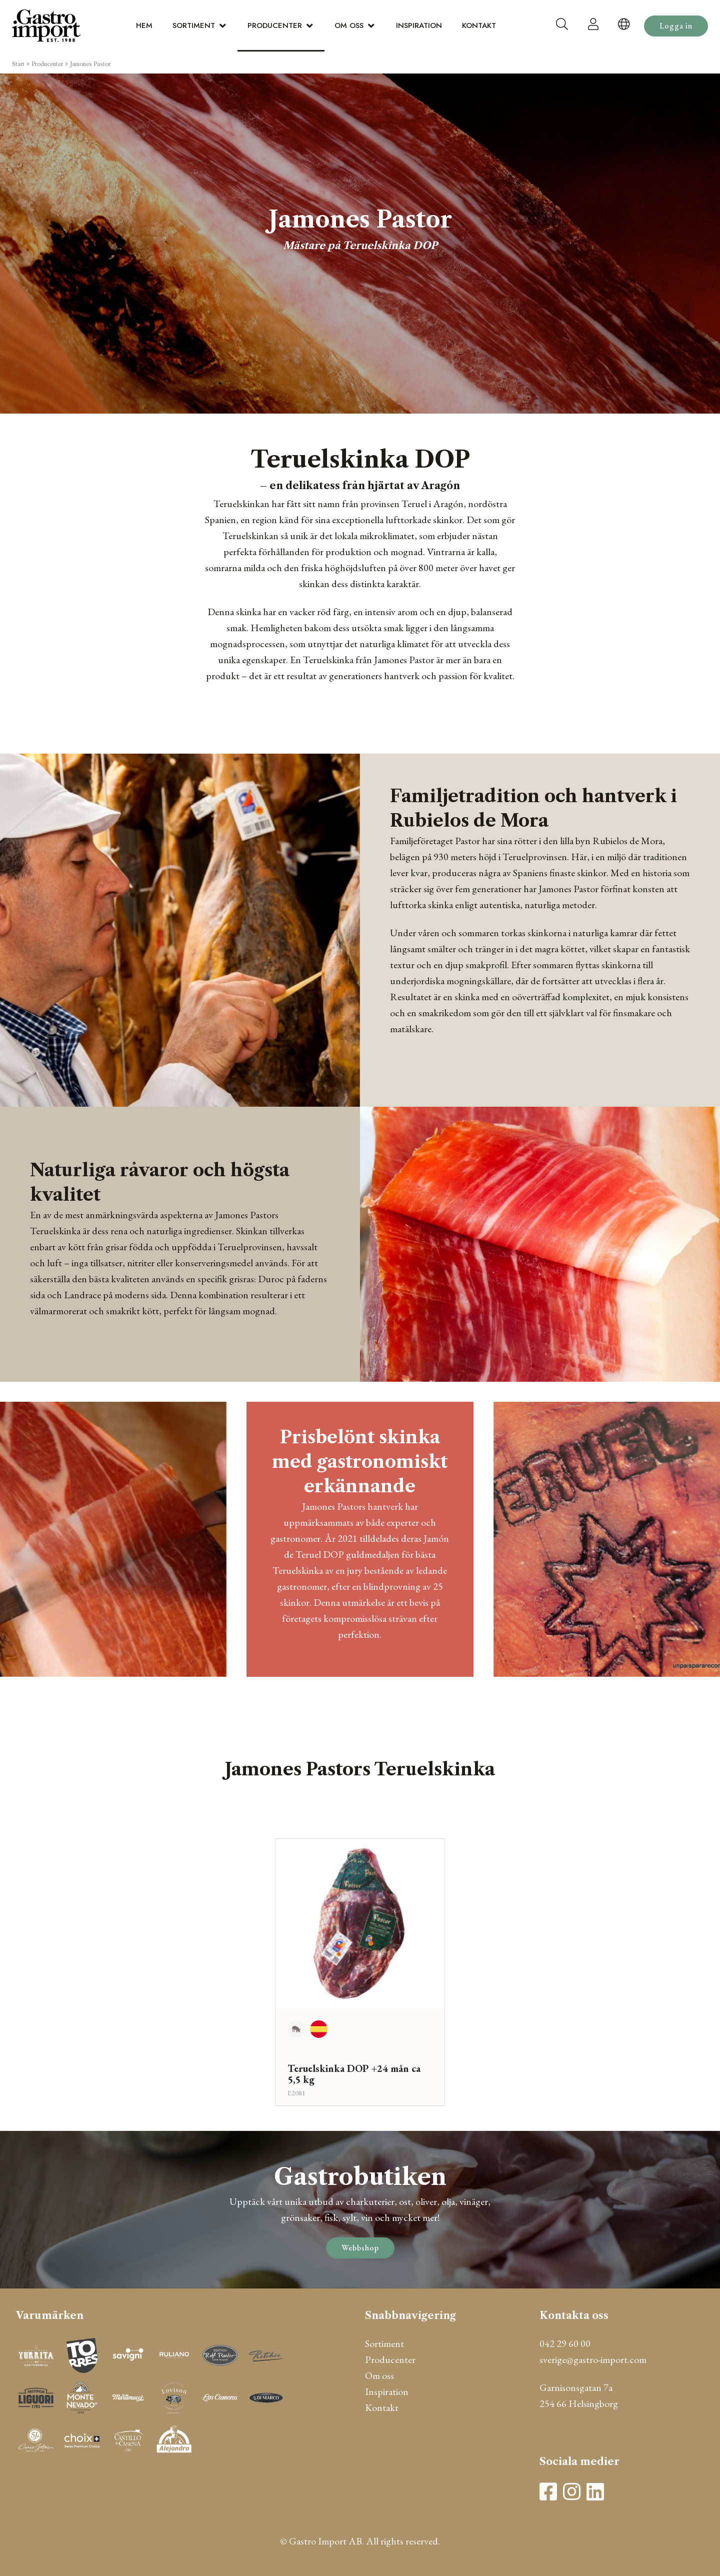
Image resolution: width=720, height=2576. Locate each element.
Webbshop (360, 2247)
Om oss (349, 25)
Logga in (676, 26)
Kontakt (479, 25)
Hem (144, 25)
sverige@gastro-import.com (593, 2359)
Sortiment (193, 25)
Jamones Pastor (90, 64)
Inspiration (419, 25)
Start (18, 64)
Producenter (275, 25)
